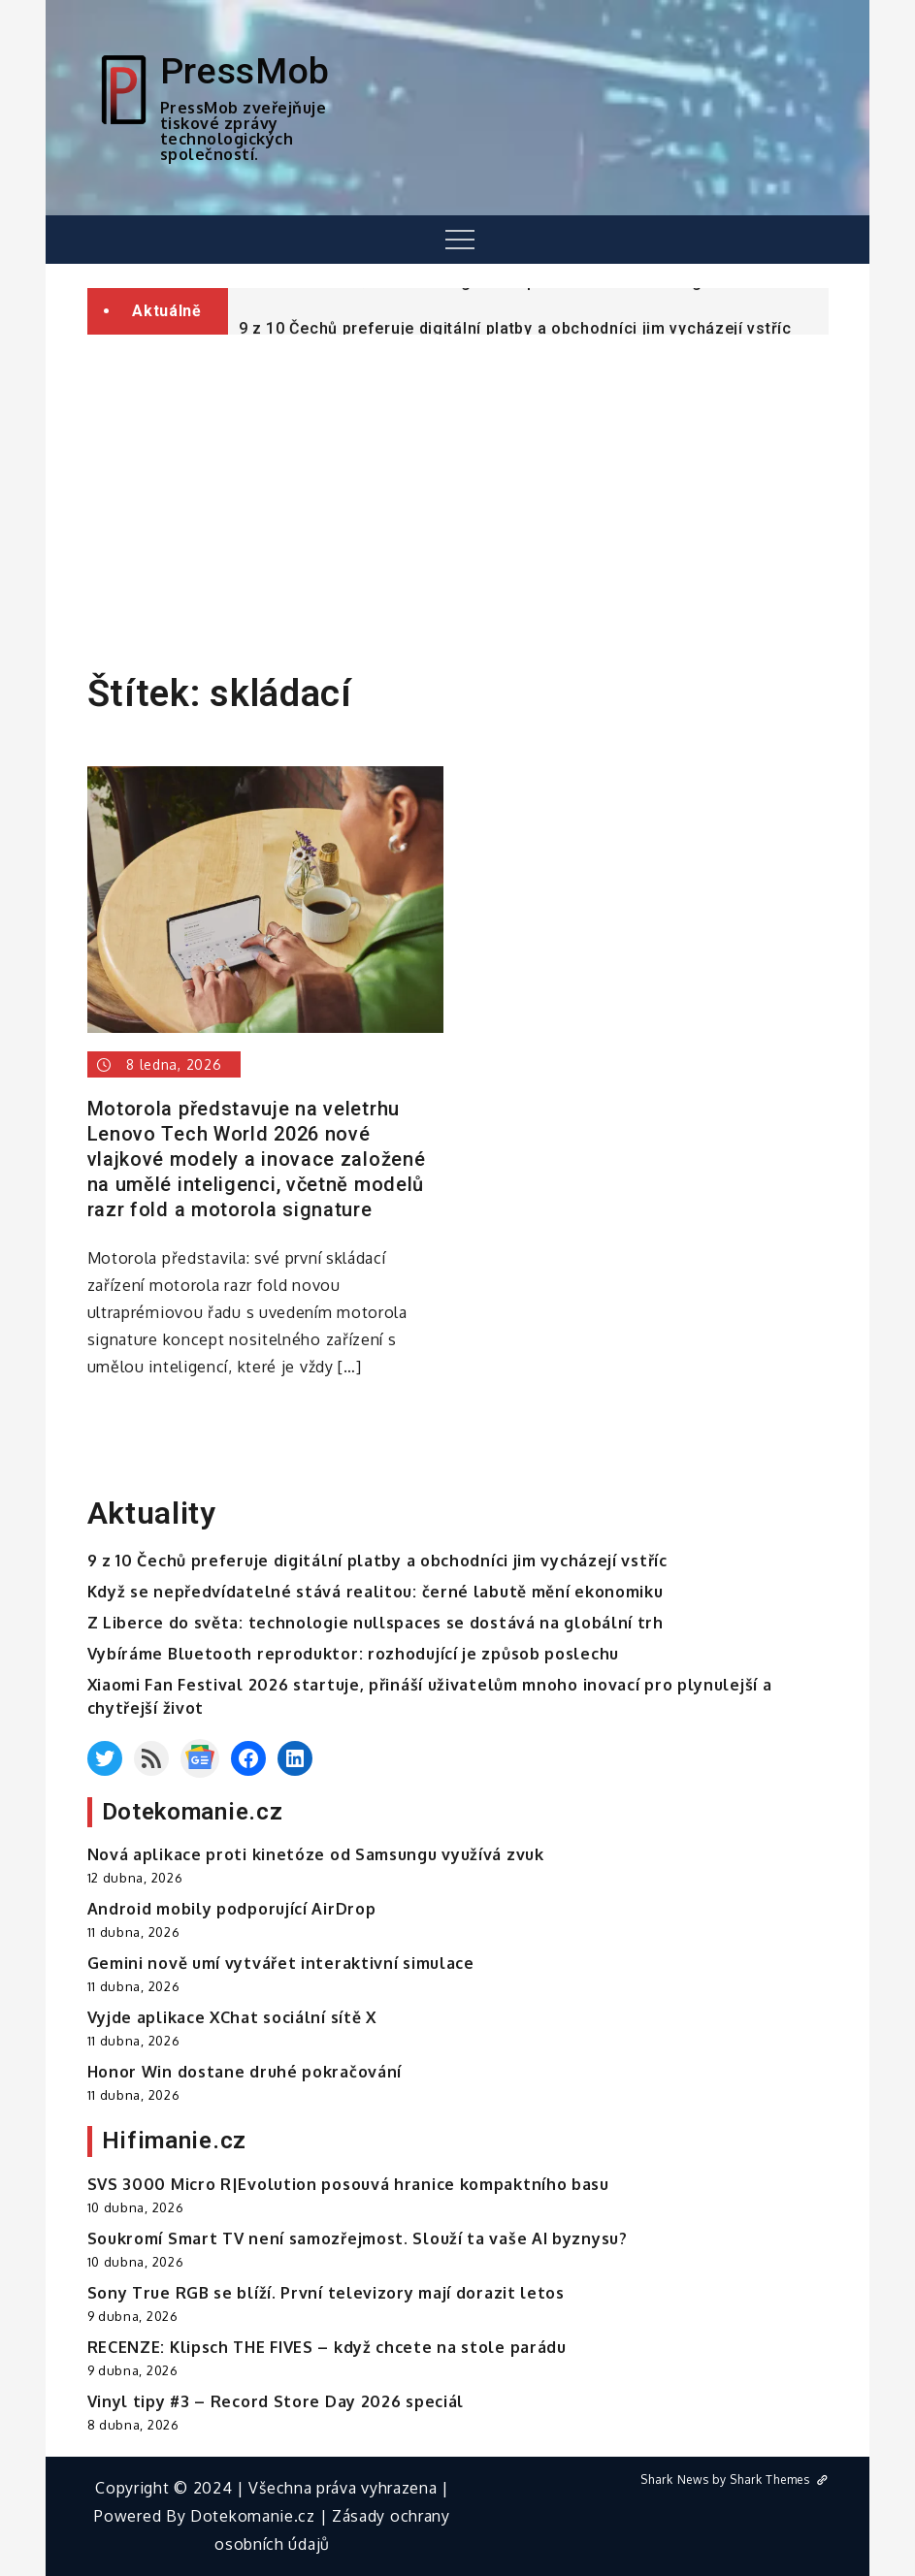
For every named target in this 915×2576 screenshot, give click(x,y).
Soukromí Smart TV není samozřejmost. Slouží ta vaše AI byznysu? (357, 2238)
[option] (528, 300)
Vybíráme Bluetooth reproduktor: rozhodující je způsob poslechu (353, 1653)
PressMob (245, 70)
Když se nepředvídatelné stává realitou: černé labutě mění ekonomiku (375, 1591)
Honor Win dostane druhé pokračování (245, 2071)
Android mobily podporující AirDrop (231, 1908)
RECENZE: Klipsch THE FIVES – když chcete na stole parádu (327, 2347)
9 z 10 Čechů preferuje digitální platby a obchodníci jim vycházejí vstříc (377, 1560)
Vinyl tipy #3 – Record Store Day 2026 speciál (276, 2401)
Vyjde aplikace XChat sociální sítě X (231, 2017)
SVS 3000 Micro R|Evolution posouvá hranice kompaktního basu (348, 2184)
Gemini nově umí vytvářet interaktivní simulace (280, 1963)
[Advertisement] (457, 494)
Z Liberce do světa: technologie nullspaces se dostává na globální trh (510, 302)
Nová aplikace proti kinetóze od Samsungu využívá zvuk (315, 1854)
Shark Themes (779, 2479)
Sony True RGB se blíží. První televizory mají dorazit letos (326, 2292)
